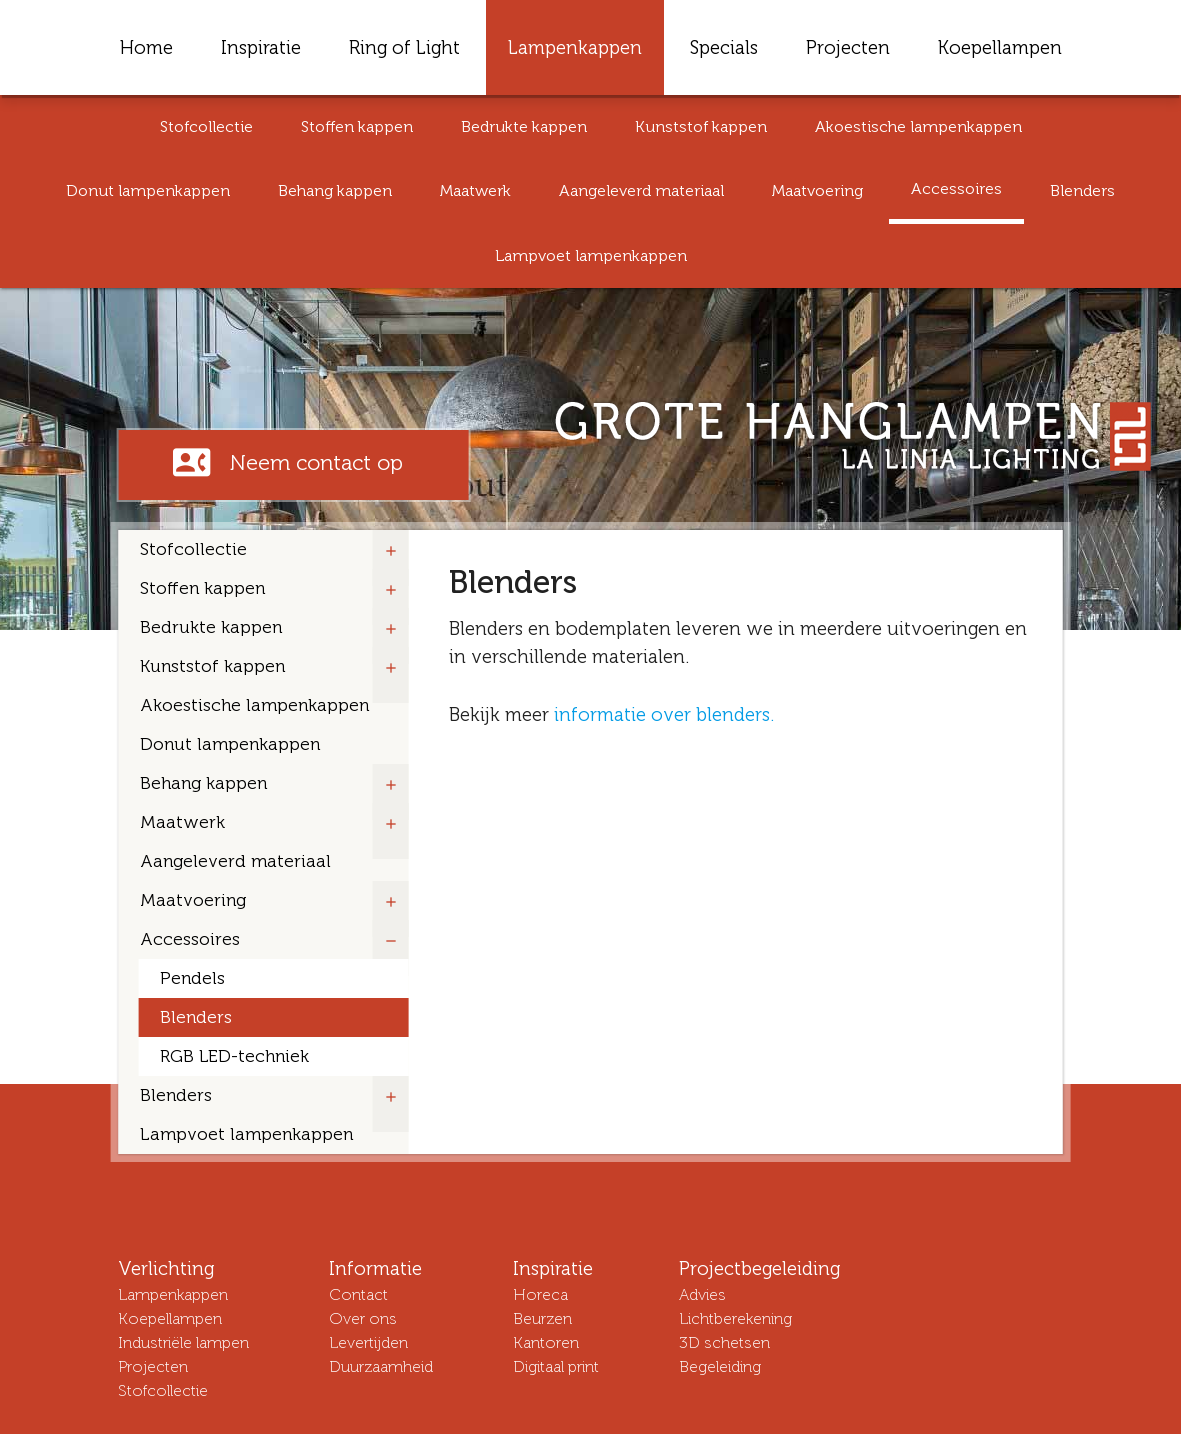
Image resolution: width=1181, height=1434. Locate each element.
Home (146, 47)
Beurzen (542, 1318)
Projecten (848, 47)
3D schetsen (724, 1342)
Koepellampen (1000, 47)
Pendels (192, 978)
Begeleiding (720, 1366)
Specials (724, 47)
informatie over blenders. (664, 714)
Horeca (540, 1294)
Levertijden (368, 1342)
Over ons (363, 1318)
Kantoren (546, 1342)
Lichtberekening (735, 1318)
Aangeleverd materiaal (641, 190)
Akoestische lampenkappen (918, 126)
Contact (358, 1294)
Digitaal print (556, 1366)
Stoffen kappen (357, 126)
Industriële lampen (183, 1342)
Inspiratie (261, 47)
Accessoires (956, 188)
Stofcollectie (206, 126)
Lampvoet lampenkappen (591, 255)
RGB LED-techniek (234, 1056)
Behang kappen (335, 190)
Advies (702, 1294)
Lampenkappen (575, 47)
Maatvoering (817, 190)
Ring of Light (404, 47)
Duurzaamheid (381, 1366)
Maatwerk (475, 190)
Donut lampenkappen (148, 190)
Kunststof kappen (701, 126)
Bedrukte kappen (524, 126)
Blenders (1082, 190)
